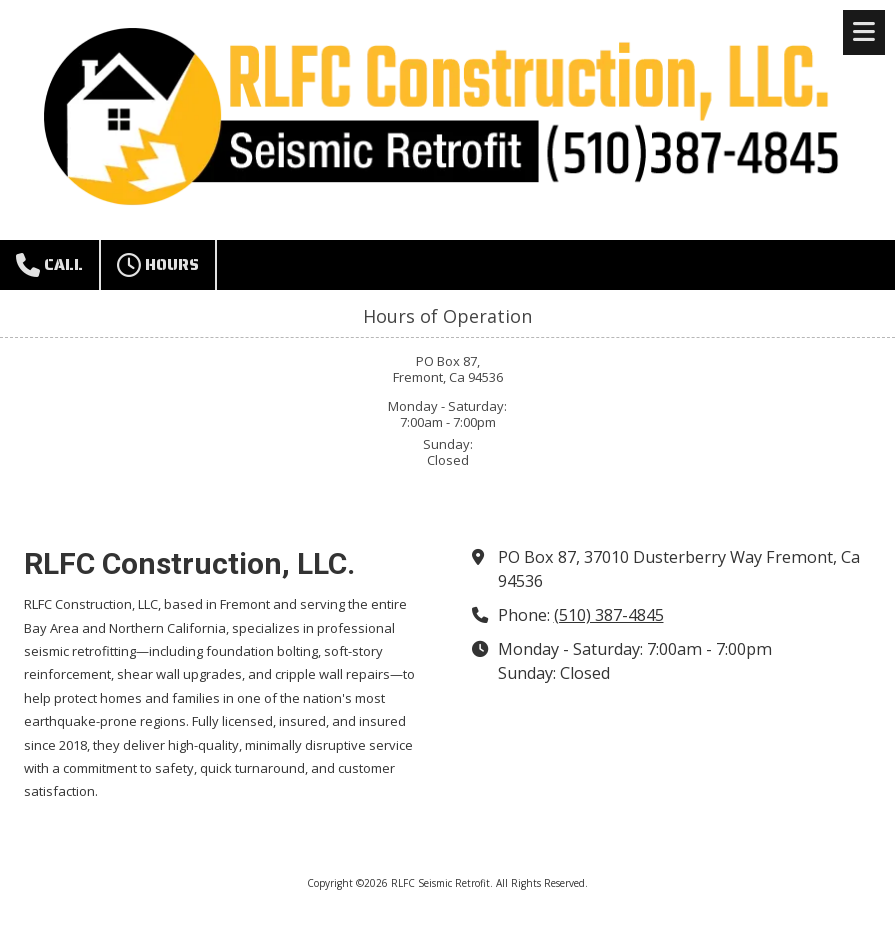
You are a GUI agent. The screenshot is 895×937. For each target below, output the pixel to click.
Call (49, 264)
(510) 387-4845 (609, 615)
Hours (158, 264)
